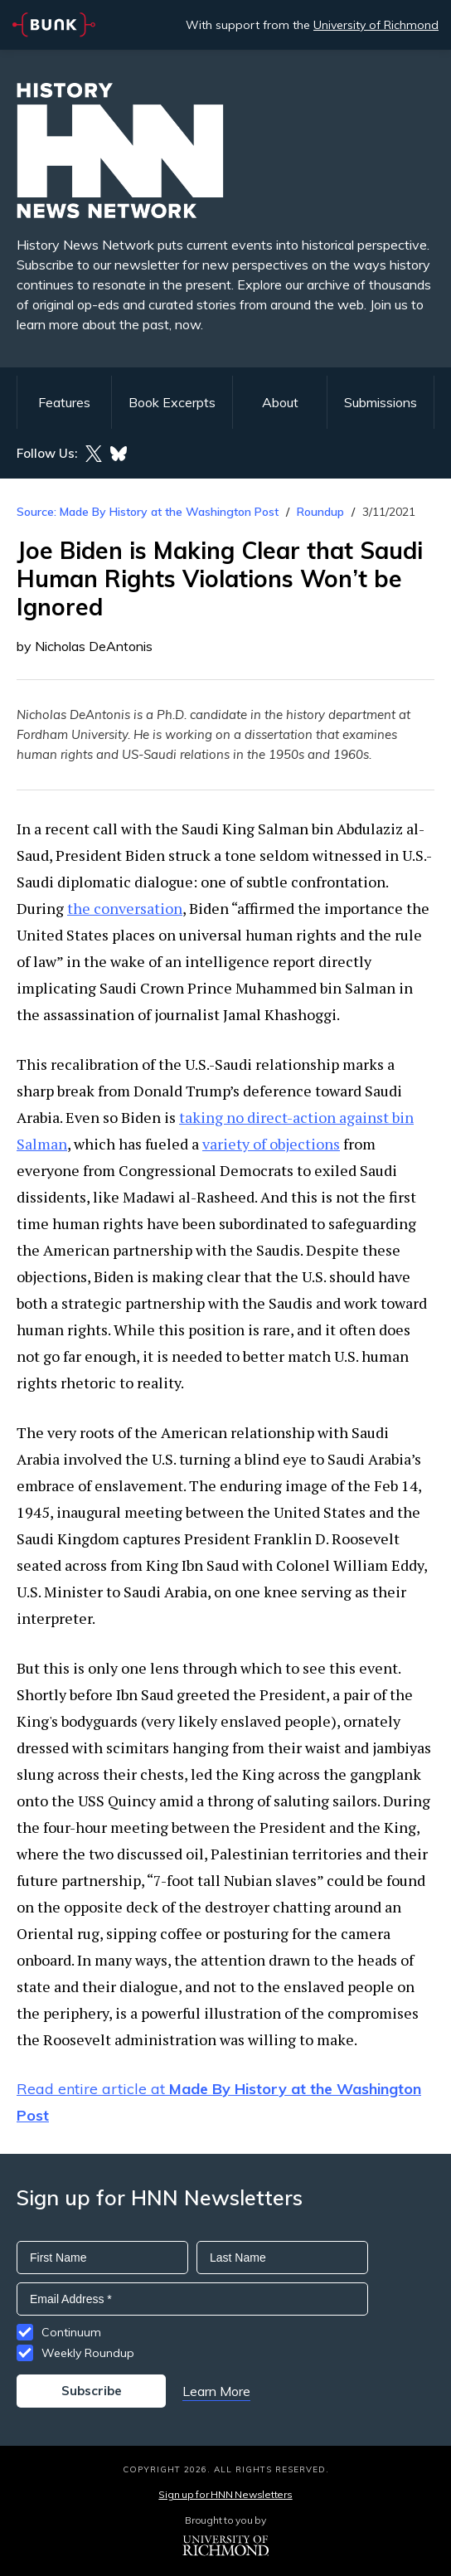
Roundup (320, 511)
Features (64, 402)
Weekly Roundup (87, 2352)
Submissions (380, 402)
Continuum (71, 2332)
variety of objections (271, 1144)
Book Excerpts (172, 402)
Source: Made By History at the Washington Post (148, 511)
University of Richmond (376, 24)
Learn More (216, 2391)
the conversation (124, 908)
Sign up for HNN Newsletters (225, 2494)
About (280, 402)
